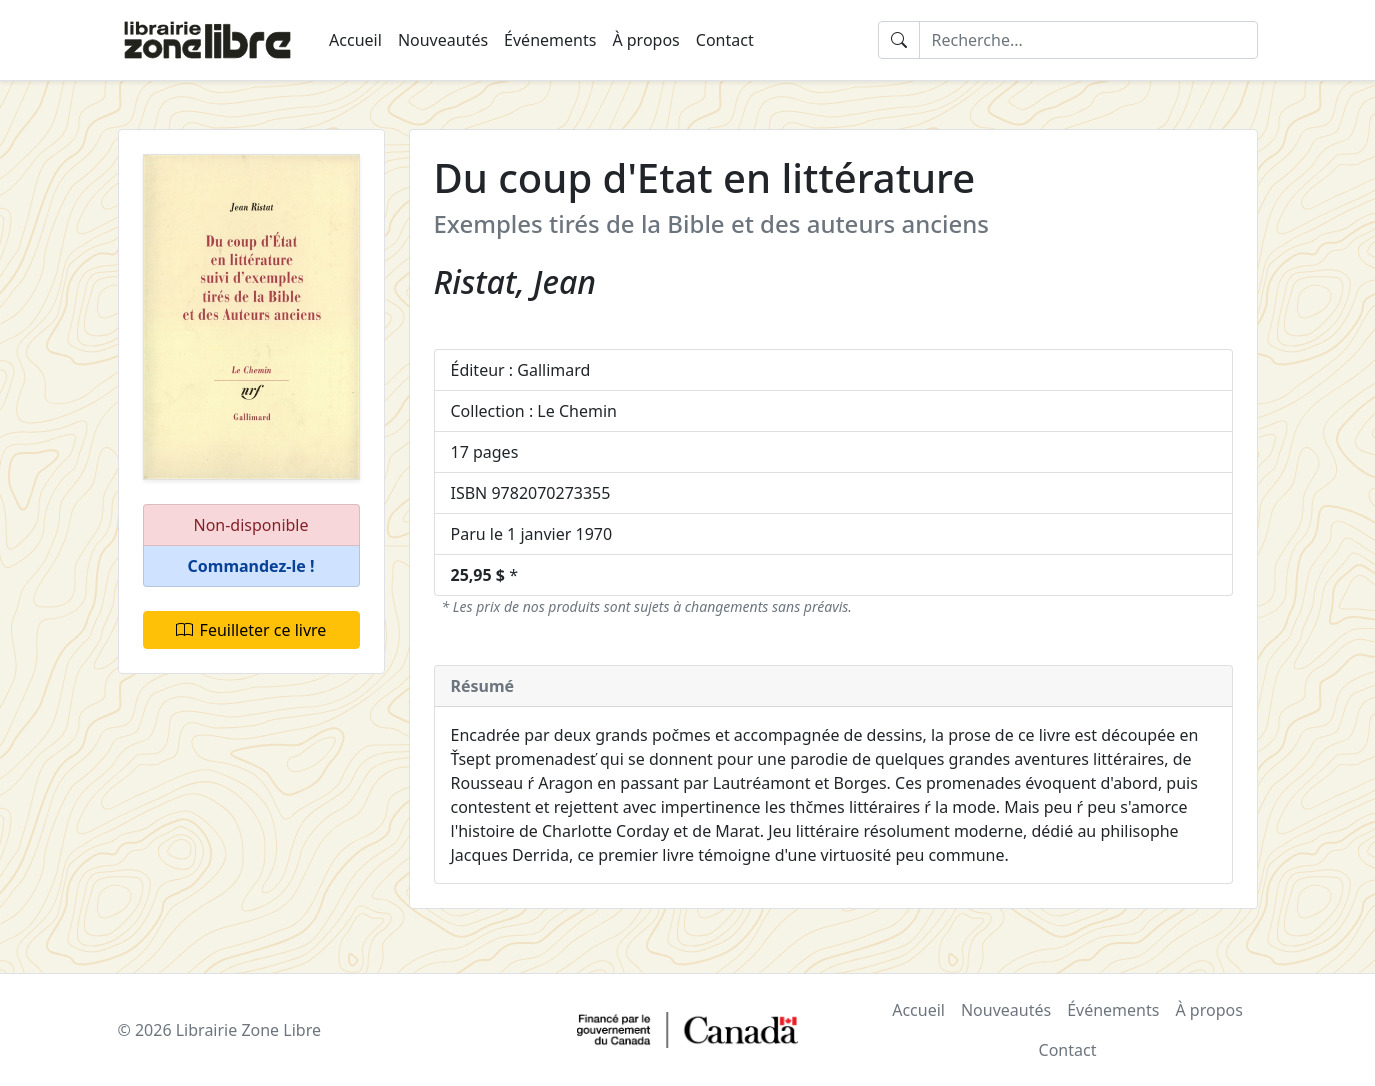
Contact (725, 40)
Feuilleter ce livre (251, 630)
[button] (251, 566)
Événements (550, 40)
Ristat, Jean (515, 281)
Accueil (355, 40)
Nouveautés (443, 40)
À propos (645, 40)
